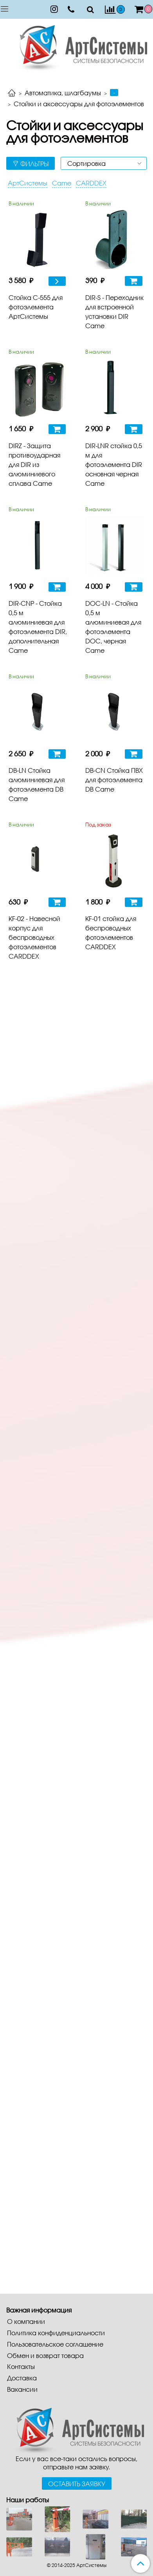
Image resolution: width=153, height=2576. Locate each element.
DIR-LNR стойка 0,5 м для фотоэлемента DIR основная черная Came (113, 464)
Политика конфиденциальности (56, 2332)
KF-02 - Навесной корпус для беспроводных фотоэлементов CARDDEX (34, 937)
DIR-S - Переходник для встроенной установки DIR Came (114, 311)
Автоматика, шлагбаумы (63, 92)
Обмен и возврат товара (45, 2355)
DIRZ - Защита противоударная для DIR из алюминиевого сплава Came (34, 464)
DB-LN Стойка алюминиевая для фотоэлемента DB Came (37, 784)
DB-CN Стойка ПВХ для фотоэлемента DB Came (114, 780)
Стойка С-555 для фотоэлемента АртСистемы (36, 307)
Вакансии (22, 2389)
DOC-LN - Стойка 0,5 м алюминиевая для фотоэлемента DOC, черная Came (113, 626)
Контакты (21, 2366)
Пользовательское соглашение (55, 2344)
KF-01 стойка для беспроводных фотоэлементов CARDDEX (110, 932)
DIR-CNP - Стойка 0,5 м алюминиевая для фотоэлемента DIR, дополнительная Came (38, 626)
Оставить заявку (76, 2483)
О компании (26, 2321)
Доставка (22, 2378)
